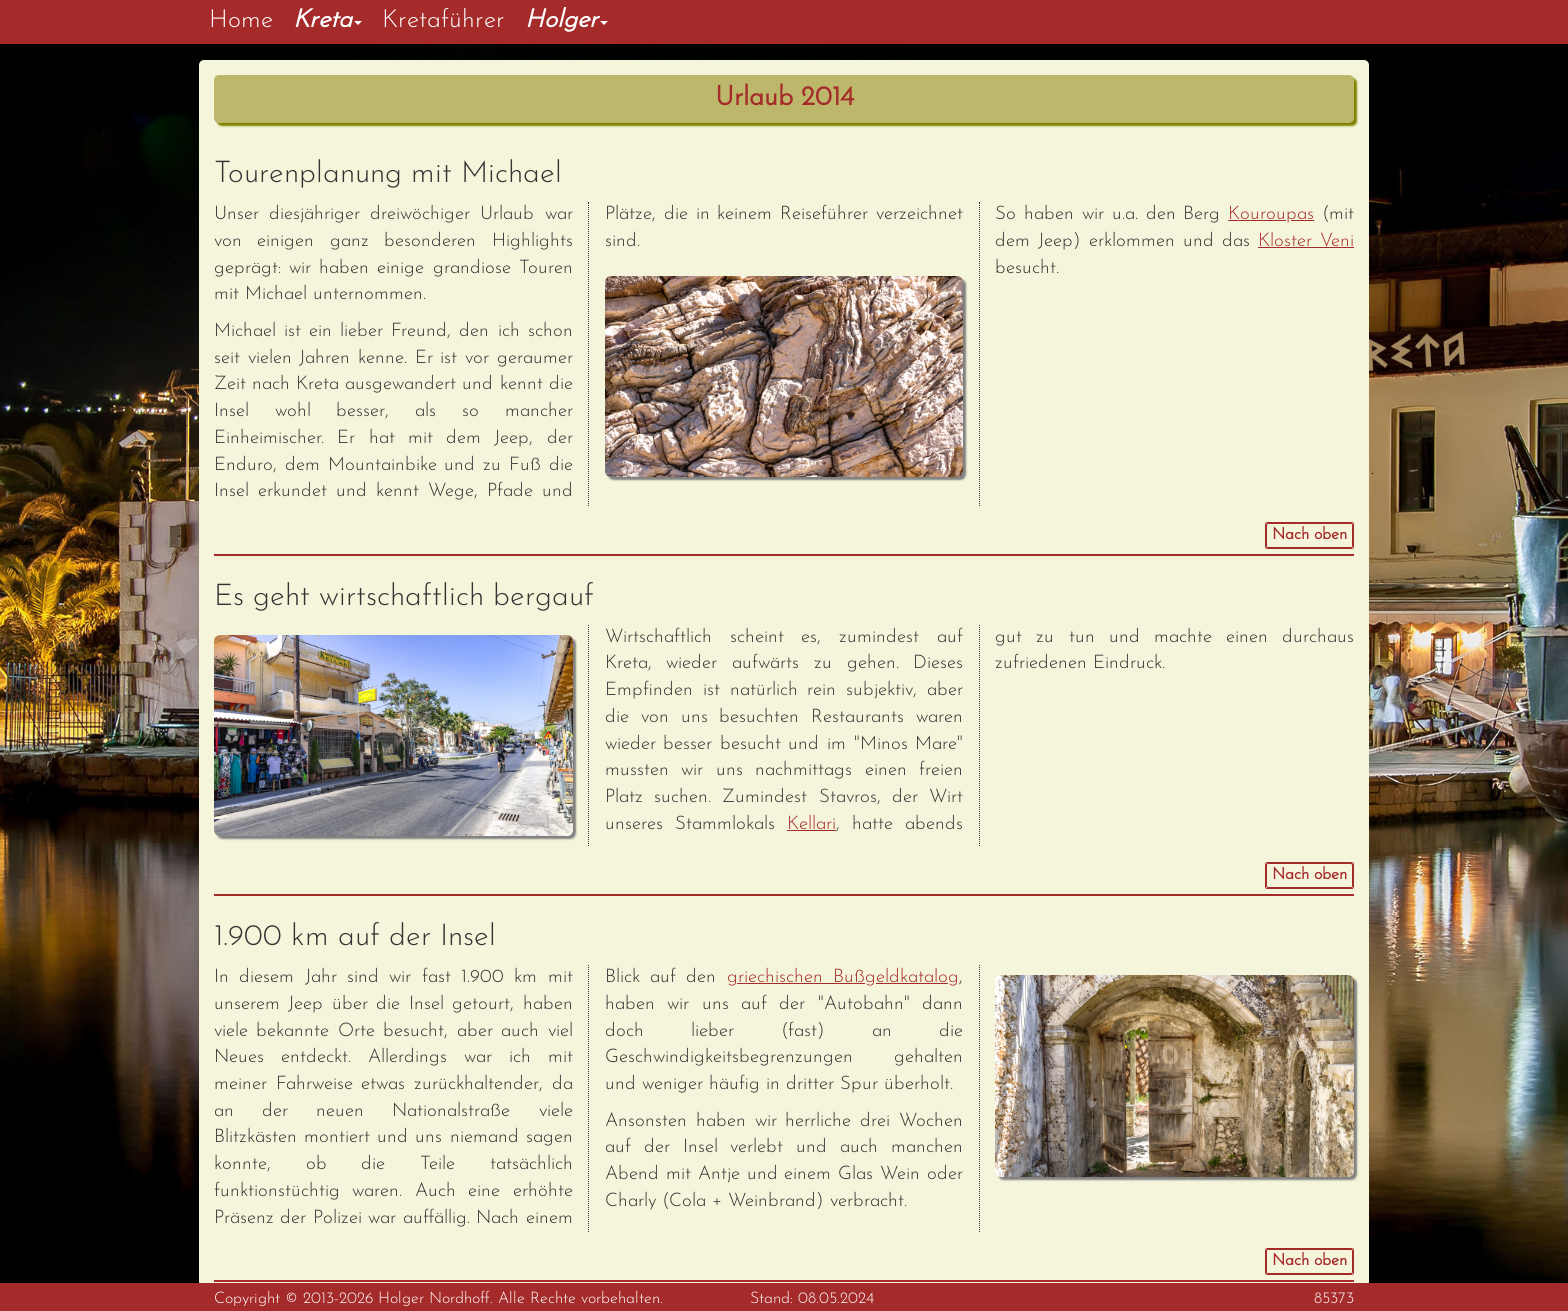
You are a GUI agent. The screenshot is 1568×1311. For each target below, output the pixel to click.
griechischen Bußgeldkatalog (843, 977)
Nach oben (1309, 535)
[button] (327, 22)
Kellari (811, 824)
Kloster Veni (1306, 241)
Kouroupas (1271, 214)
